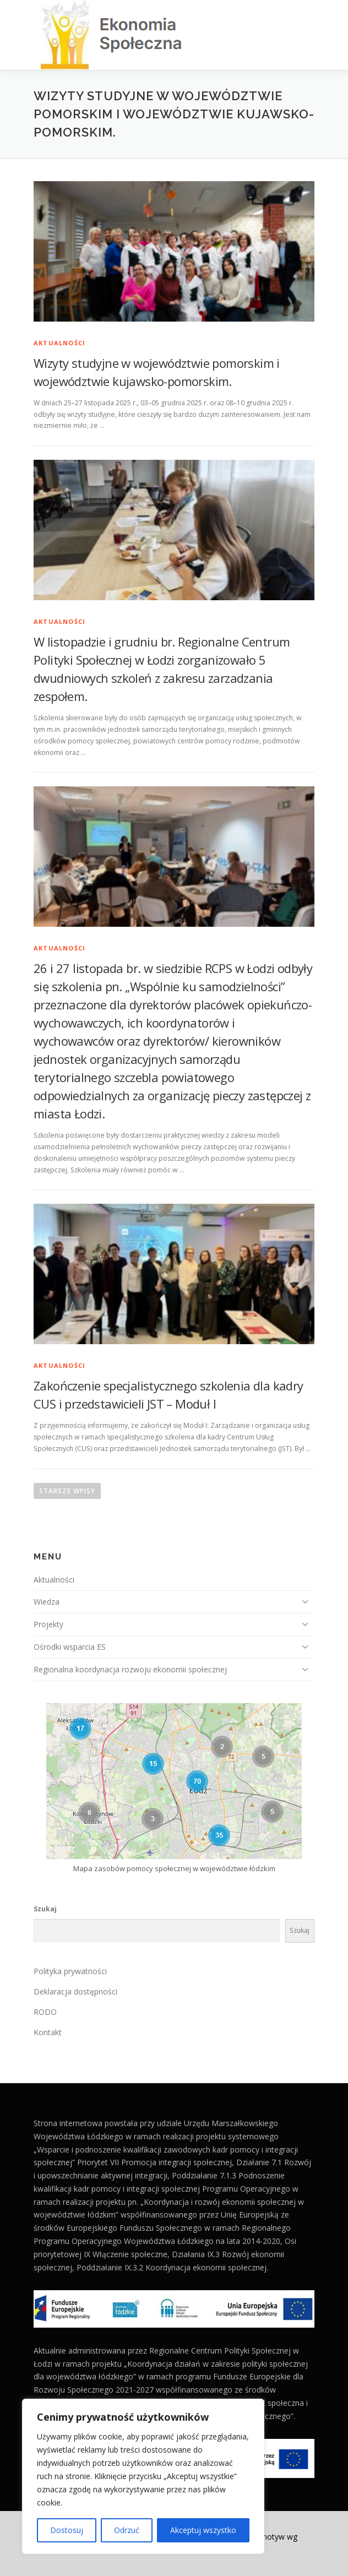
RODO (45, 2012)
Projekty (48, 1624)
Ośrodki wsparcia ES (70, 1647)
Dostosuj (66, 2530)
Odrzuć (126, 2530)
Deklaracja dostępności (75, 1991)
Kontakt (48, 2032)
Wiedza (46, 1601)
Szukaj (45, 1909)
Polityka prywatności (70, 1971)
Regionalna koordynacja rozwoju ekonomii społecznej (130, 1669)
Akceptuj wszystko (203, 2530)
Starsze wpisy (67, 1491)
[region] (143, 2476)
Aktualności (59, 343)
